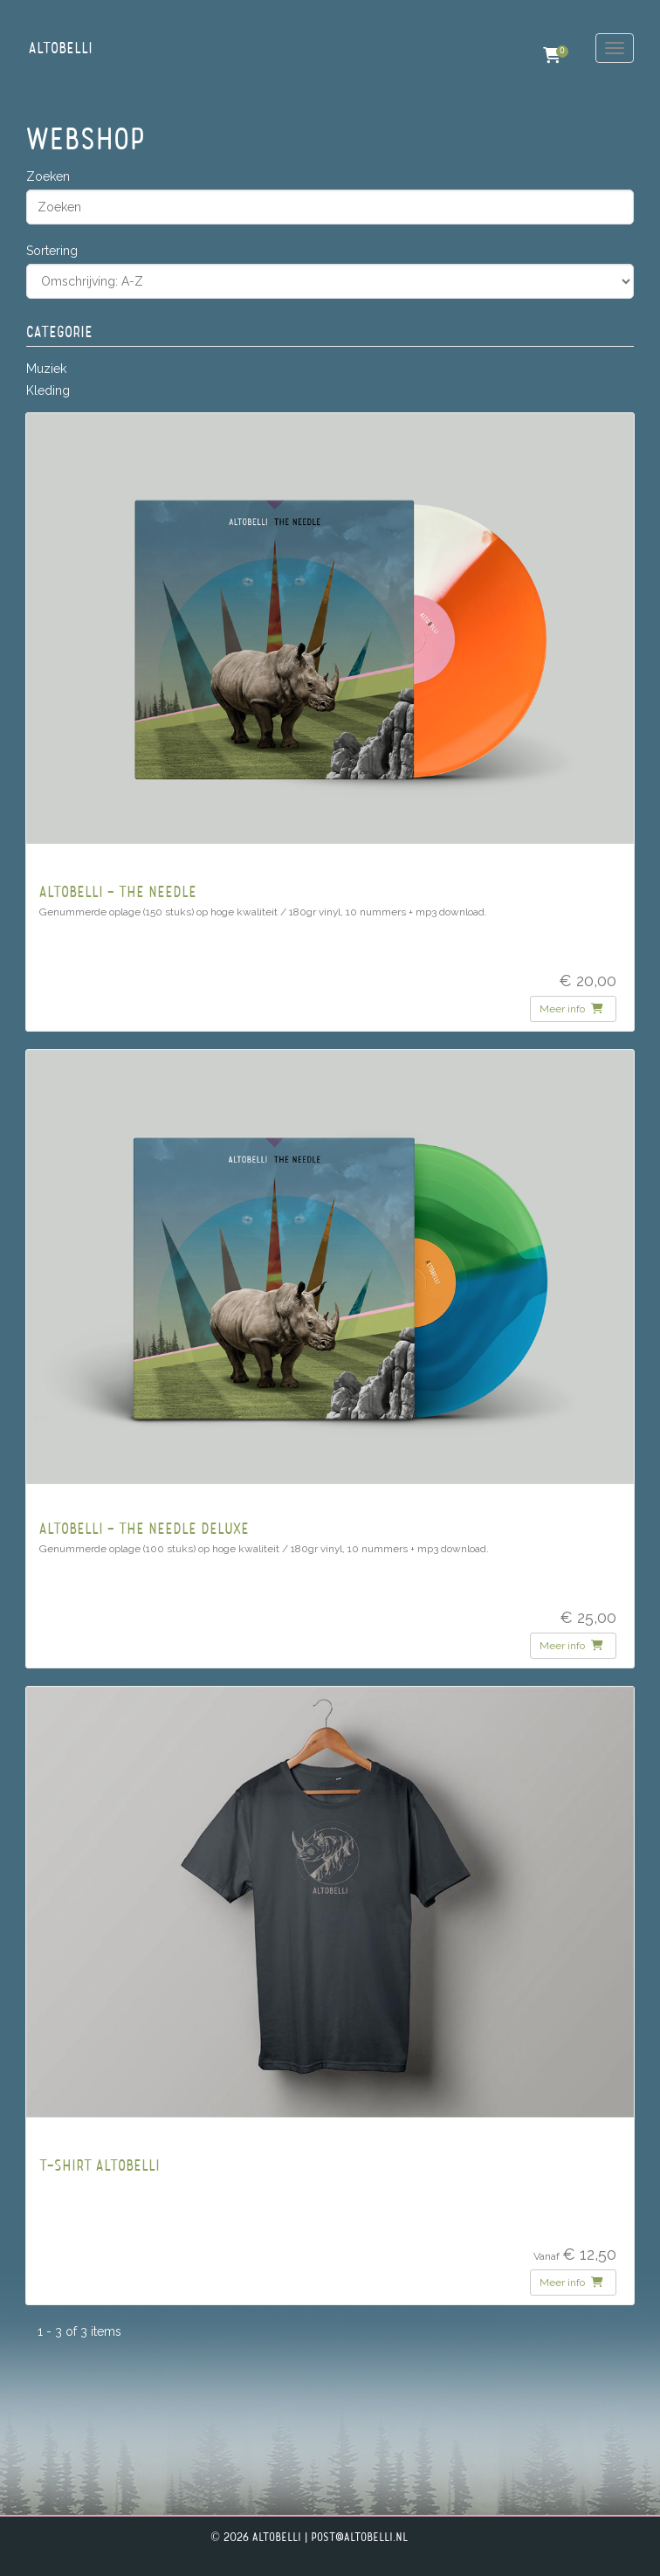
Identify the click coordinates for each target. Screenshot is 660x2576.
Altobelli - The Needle (117, 893)
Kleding (48, 390)
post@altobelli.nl (359, 2538)
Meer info (571, 1009)
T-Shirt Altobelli (99, 2166)
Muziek (46, 369)
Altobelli (61, 49)
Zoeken (48, 176)
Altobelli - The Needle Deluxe (144, 1530)
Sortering (52, 251)
